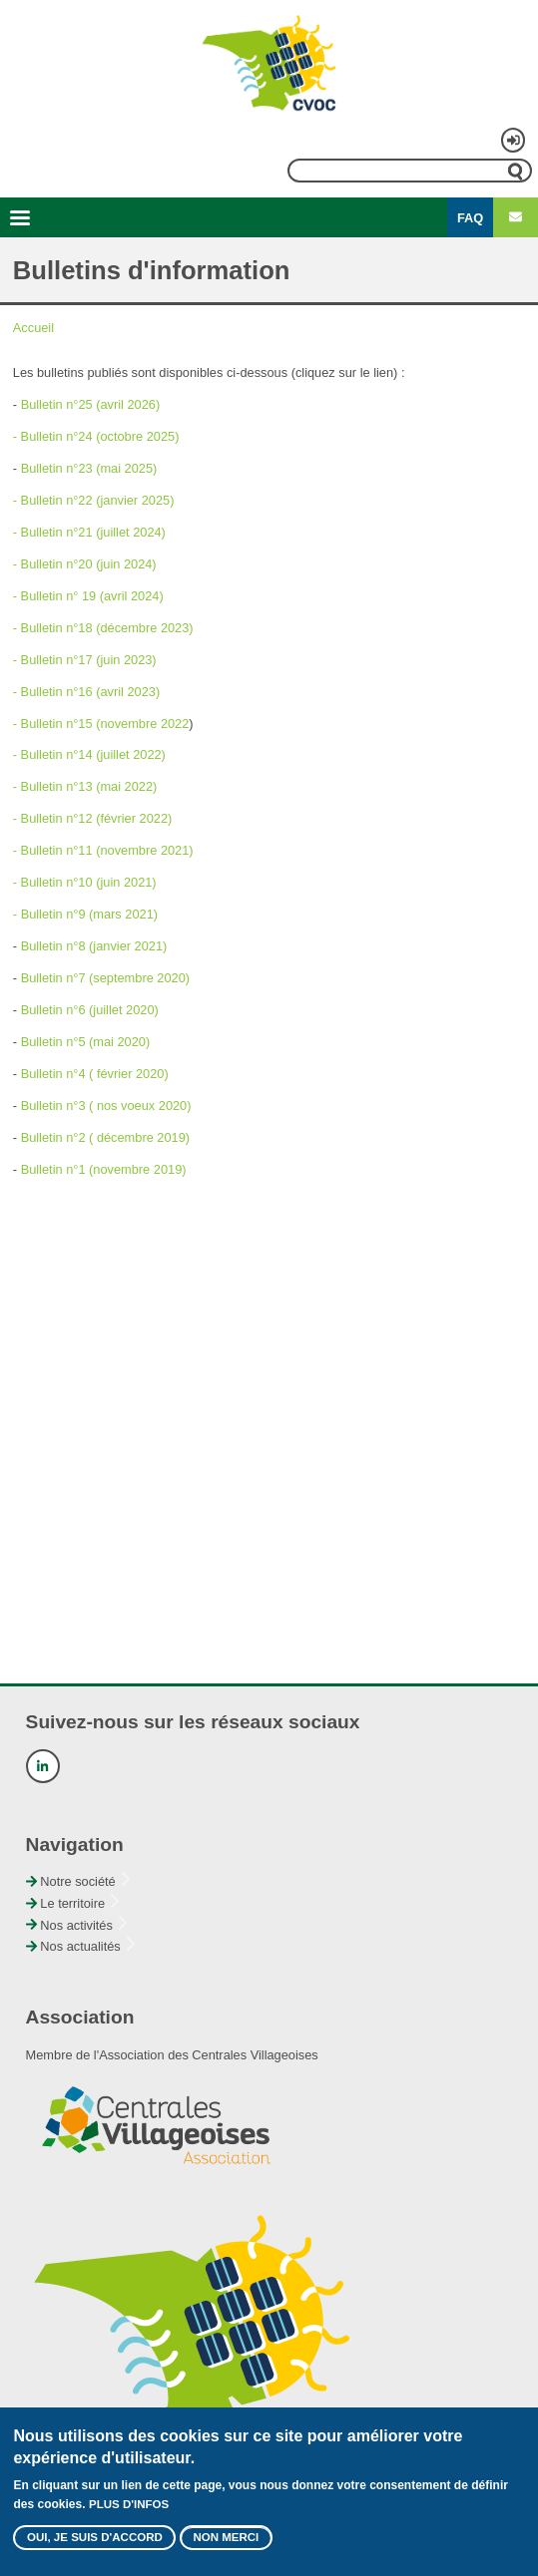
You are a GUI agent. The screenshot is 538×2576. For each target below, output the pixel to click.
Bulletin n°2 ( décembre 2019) (105, 1137)
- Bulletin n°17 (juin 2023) (85, 659)
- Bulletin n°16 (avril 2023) (86, 691)
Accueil (33, 327)
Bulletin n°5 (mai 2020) (86, 1041)
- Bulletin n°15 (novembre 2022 (101, 723)
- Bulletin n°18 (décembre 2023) (103, 627)
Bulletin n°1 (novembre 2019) (104, 1169)
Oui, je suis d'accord (95, 2546)
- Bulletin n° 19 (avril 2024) (88, 595)
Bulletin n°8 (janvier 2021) (94, 945)
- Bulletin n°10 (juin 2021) (85, 882)
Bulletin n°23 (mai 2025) (89, 468)
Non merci (226, 2546)
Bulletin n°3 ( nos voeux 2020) (106, 1105)
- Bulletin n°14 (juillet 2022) (89, 754)
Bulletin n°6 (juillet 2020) (90, 1009)
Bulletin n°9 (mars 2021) (89, 914)
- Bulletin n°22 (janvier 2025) (94, 500)
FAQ (470, 217)
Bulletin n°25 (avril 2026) (91, 404)
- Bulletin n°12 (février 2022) (92, 818)
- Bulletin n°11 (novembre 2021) (103, 850)
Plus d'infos (129, 2513)
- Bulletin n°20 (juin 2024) (85, 563)
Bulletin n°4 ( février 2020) (95, 1073)
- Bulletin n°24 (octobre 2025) (96, 436)
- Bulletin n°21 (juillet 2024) (89, 532)
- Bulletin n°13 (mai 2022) (85, 786)
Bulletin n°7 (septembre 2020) (105, 977)
